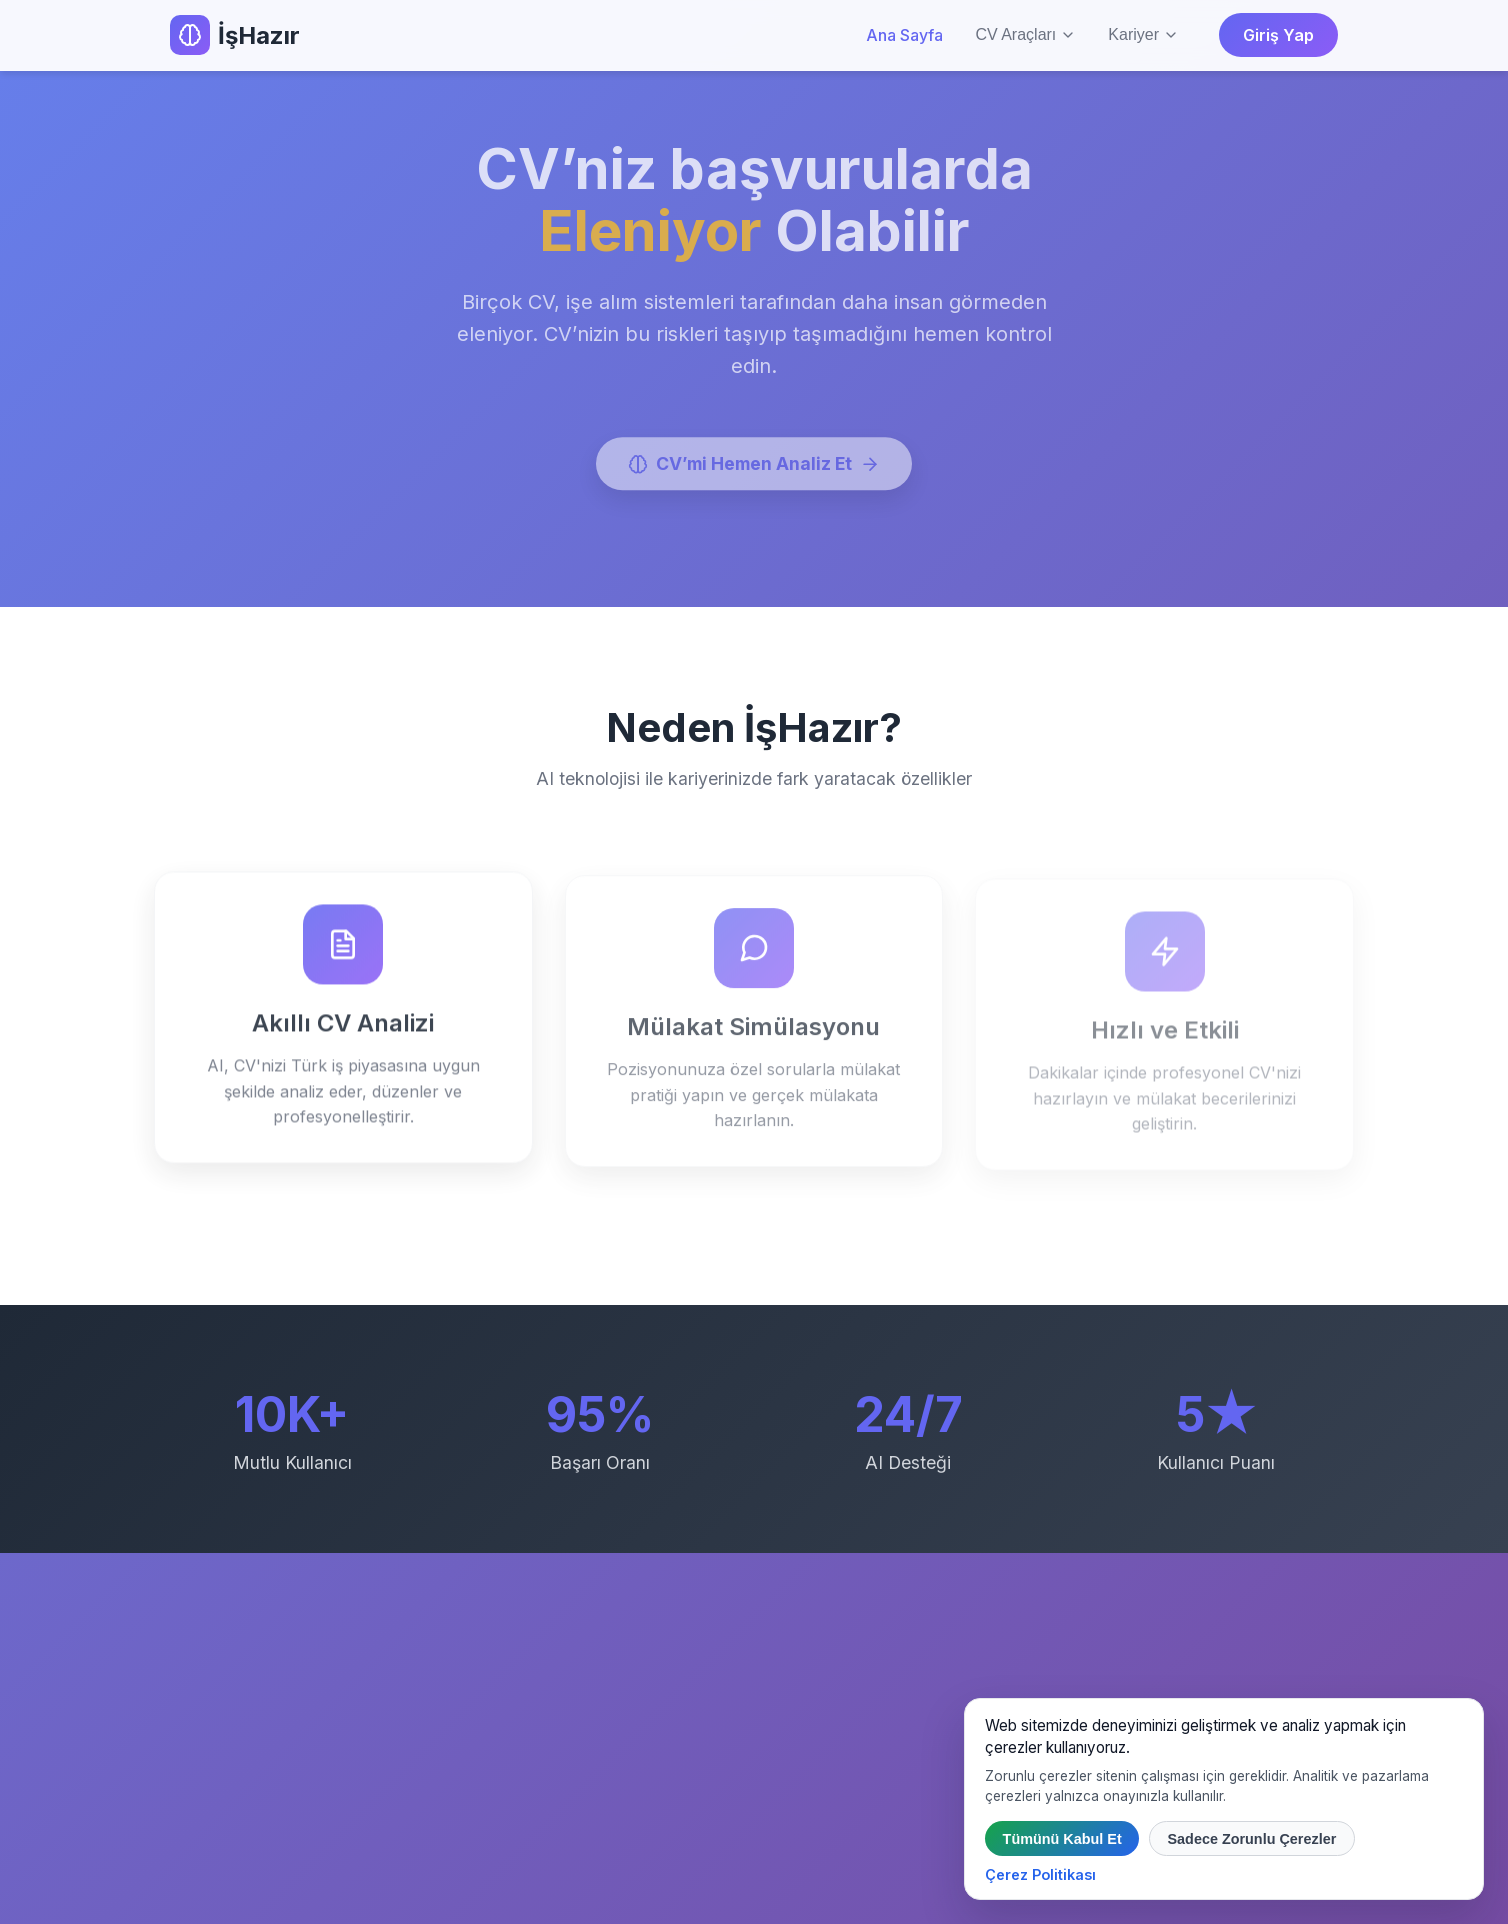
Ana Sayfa (904, 35)
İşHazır (235, 35)
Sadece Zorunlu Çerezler (1251, 1839)
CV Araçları (1025, 34)
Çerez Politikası (1040, 1874)
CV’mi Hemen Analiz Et (754, 467)
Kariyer (1143, 34)
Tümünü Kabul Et (1062, 1839)
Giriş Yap (1278, 35)
